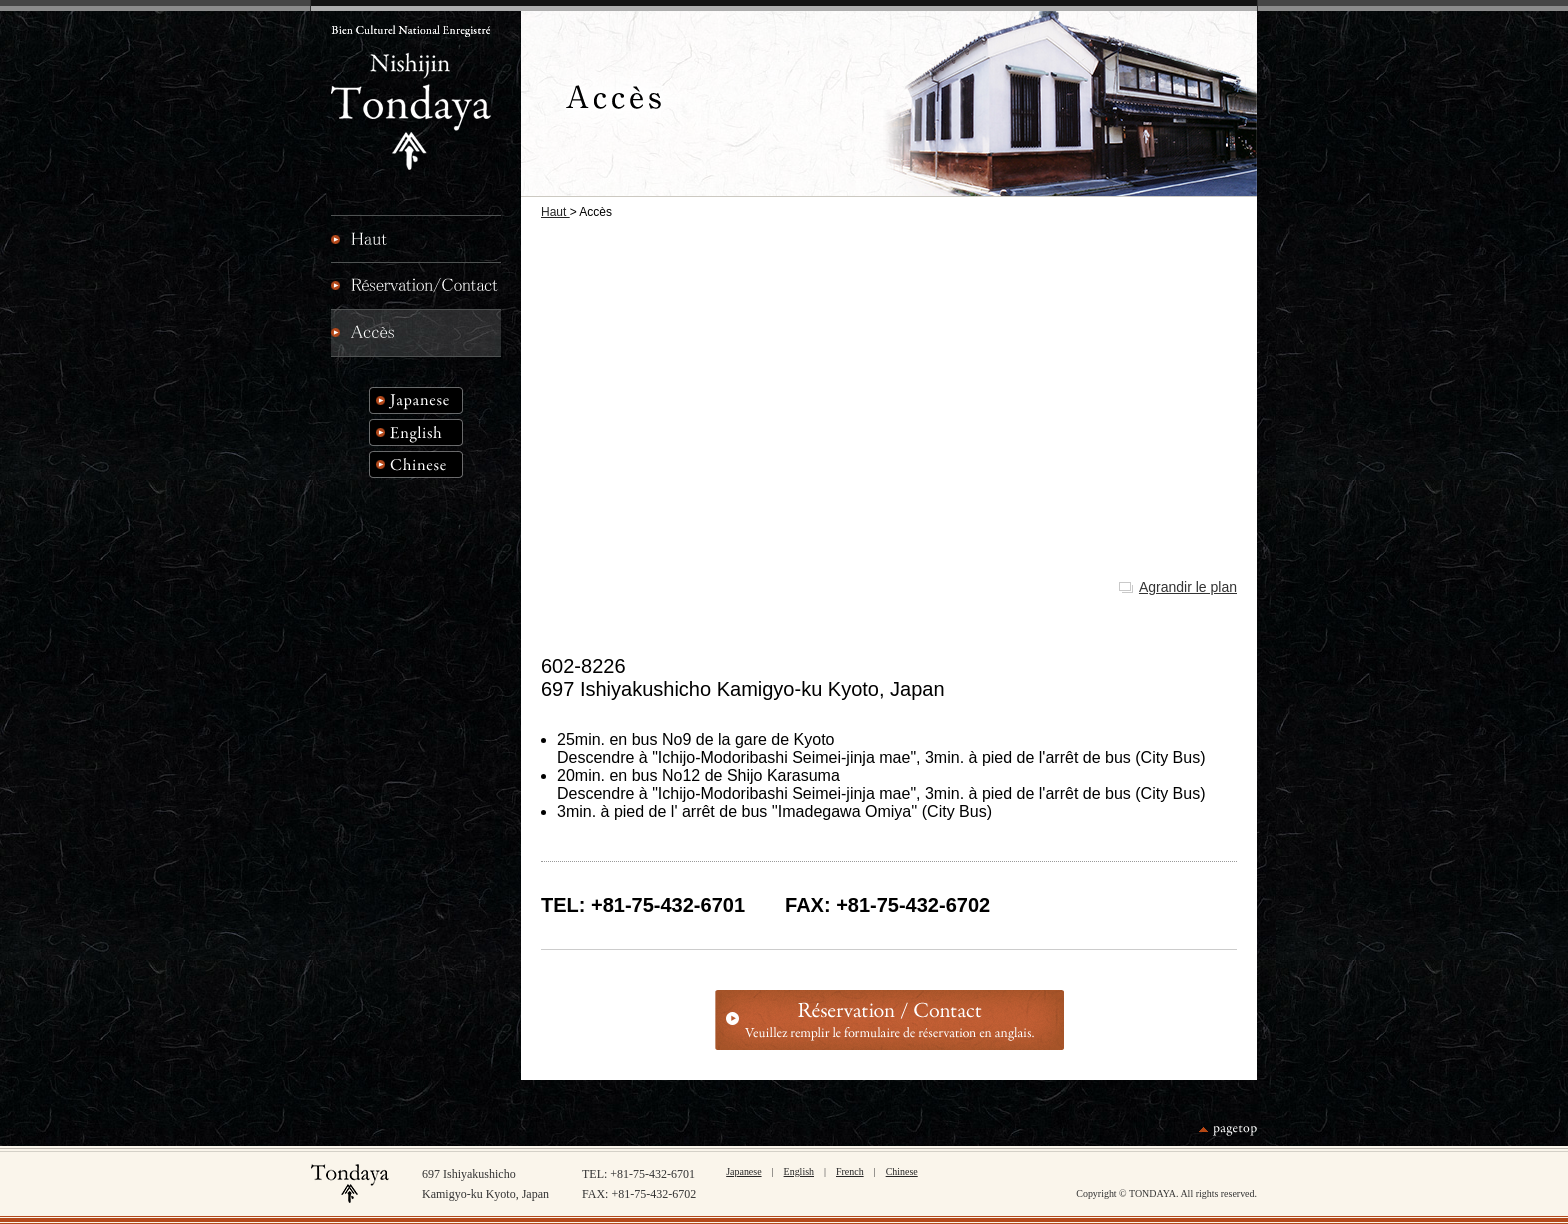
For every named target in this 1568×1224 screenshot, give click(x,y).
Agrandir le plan (1188, 587)
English (799, 1171)
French (850, 1171)
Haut (555, 212)
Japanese (743, 1171)
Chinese (902, 1171)
